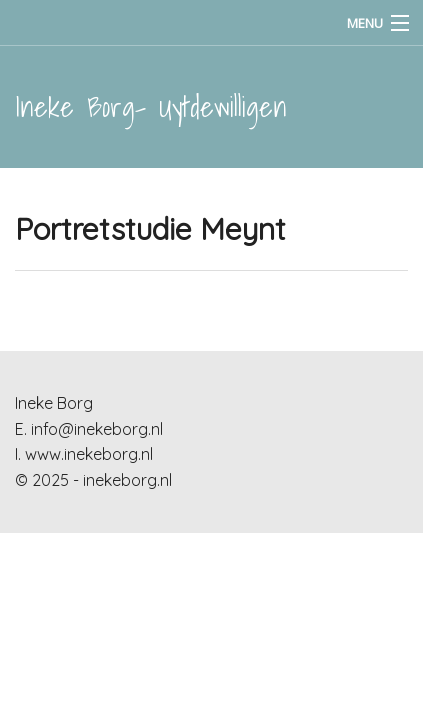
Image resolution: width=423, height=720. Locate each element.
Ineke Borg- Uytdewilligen (151, 106)
